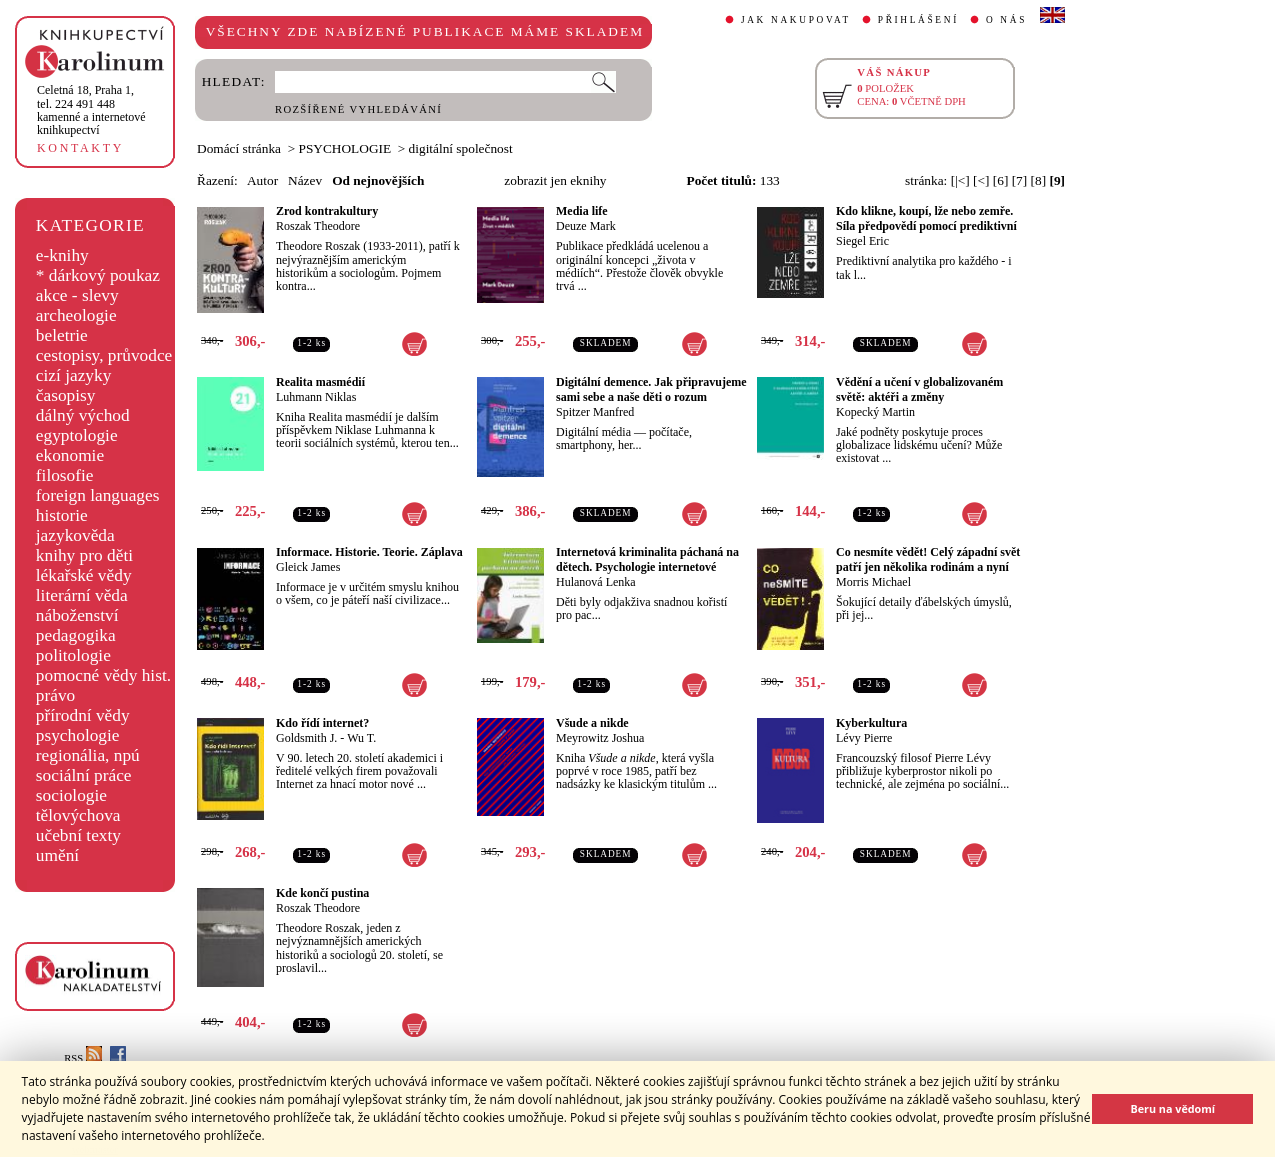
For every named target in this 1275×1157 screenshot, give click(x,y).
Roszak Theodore (318, 226)
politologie (73, 655)
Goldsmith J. (306, 738)
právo (55, 695)
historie (62, 515)
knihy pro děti (84, 555)
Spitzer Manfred (595, 412)
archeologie (76, 315)
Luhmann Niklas (316, 397)
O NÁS (1006, 20)
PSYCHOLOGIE (345, 148)
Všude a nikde (592, 723)
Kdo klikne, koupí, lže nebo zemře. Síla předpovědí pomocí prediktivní (926, 218)
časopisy (66, 395)
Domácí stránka (239, 148)
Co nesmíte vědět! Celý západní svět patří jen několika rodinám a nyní (928, 559)
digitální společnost (461, 148)
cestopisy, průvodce (104, 355)
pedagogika (76, 635)
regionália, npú (88, 755)
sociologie (71, 795)
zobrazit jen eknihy (555, 180)
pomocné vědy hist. (103, 675)
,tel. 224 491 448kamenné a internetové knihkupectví (91, 110)
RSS (83, 1058)
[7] (1020, 180)
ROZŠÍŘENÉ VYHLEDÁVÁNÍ (358, 109)
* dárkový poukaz (98, 275)
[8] (1039, 180)
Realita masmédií (320, 382)
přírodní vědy (83, 715)
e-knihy (62, 255)
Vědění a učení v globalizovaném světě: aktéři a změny (919, 389)
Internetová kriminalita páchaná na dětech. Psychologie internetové (647, 559)
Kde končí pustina (322, 893)
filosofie (65, 475)
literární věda (82, 595)
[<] (981, 180)
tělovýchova (78, 815)
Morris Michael (873, 582)
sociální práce (84, 775)
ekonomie (70, 455)
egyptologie (77, 435)
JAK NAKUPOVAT (796, 20)
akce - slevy (77, 295)
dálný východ (83, 415)
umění (57, 855)
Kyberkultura (871, 723)
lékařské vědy (84, 575)
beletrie (62, 335)
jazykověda (75, 535)
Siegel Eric (862, 241)
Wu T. (361, 738)
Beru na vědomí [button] (1172, 1108)
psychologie (78, 735)
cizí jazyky (74, 375)
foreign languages (98, 495)
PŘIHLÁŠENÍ (918, 20)
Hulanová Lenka (596, 582)
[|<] (960, 180)
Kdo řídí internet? (322, 723)
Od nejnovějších (378, 180)
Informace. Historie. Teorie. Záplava (369, 552)
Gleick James (308, 567)
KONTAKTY (80, 148)
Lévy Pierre (864, 738)
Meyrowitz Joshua (600, 738)
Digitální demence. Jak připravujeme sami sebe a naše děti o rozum (651, 389)
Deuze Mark (586, 226)
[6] (1001, 180)
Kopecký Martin (875, 412)
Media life (582, 211)
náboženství (77, 615)
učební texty (78, 835)
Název (305, 180)
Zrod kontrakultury (327, 211)
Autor (262, 180)
